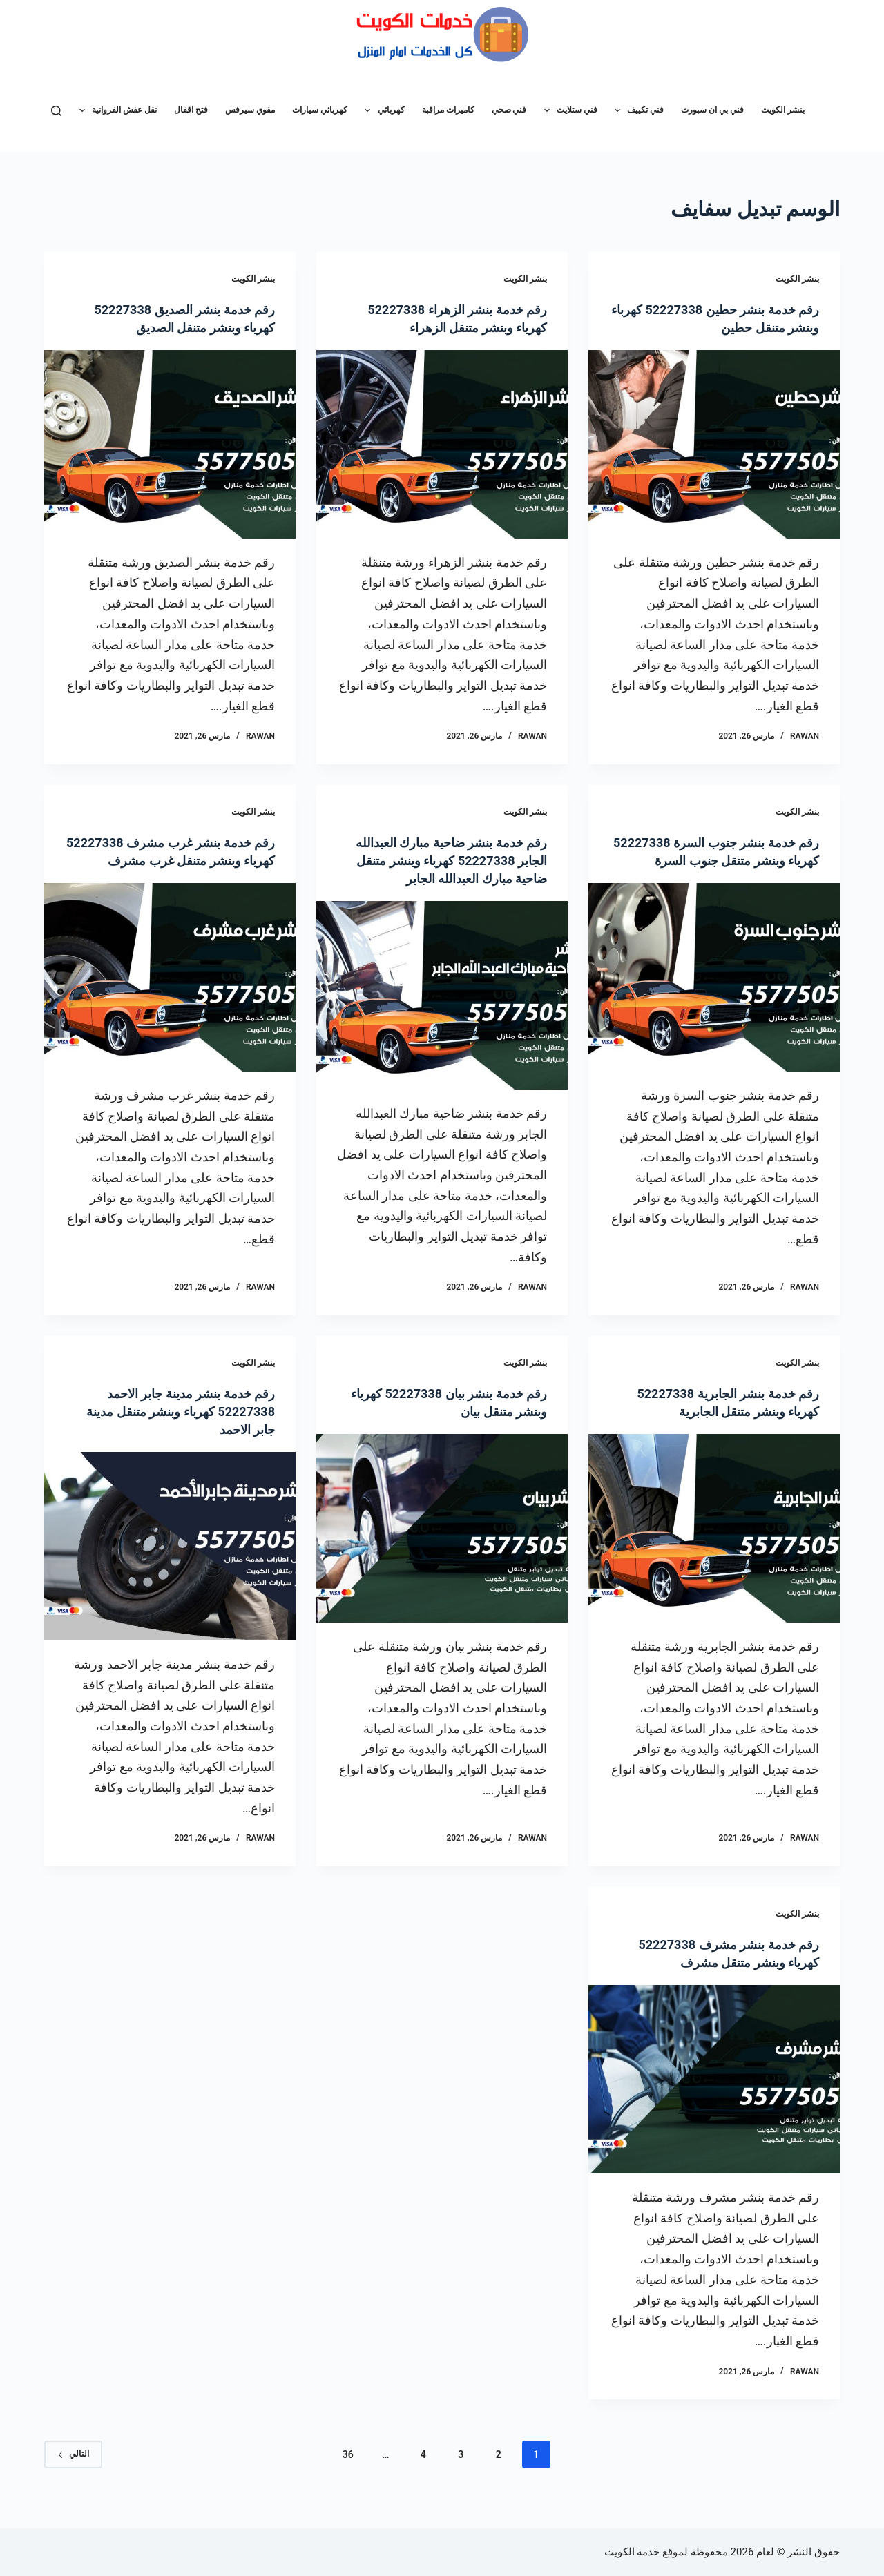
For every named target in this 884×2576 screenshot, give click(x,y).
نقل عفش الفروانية (115, 110)
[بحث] (56, 111)
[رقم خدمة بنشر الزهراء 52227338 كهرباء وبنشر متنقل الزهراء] (442, 444)
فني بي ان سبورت (712, 110)
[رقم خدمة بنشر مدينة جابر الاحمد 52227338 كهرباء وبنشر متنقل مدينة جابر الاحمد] (170, 1564)
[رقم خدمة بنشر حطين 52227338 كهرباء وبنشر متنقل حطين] (714, 444)
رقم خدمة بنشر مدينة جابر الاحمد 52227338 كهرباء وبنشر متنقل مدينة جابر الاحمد (179, 1429)
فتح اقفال (191, 110)
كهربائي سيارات (319, 110)
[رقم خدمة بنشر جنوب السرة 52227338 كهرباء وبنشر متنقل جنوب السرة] (714, 995)
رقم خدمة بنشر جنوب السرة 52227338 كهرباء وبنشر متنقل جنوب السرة (730, 860)
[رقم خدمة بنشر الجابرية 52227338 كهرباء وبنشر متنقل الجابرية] (714, 1546)
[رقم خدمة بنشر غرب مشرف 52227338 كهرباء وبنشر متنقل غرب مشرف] (170, 995)
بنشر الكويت (783, 110)
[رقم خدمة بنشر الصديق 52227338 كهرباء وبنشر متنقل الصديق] (170, 444)
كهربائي (381, 110)
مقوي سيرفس (250, 110)
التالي (73, 2472)
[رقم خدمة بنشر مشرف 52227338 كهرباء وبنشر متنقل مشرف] (714, 2097)
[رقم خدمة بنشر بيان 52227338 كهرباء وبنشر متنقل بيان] (442, 1546)
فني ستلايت (568, 110)
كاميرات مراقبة (448, 110)
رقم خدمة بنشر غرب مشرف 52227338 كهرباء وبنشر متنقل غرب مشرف (170, 860)
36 (348, 2472)
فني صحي (509, 110)
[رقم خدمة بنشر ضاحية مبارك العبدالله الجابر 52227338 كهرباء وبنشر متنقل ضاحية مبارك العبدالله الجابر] (442, 1013)
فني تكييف (636, 110)
